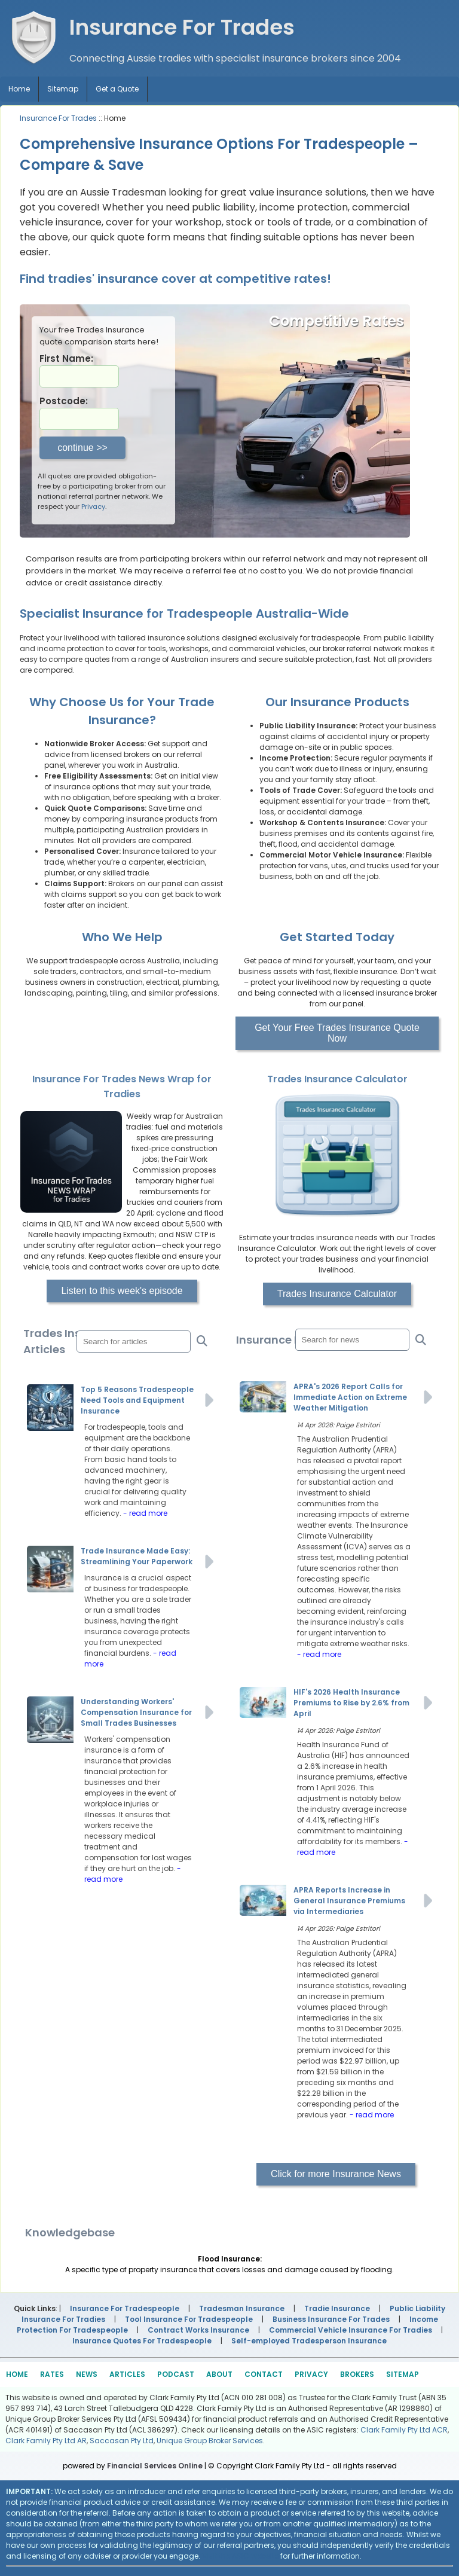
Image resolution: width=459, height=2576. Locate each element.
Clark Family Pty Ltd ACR (404, 2430)
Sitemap (62, 89)
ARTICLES (127, 2374)
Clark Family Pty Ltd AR (46, 2440)
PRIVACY (311, 2374)
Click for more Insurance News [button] (336, 2174)
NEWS (86, 2374)
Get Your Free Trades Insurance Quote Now (337, 1033)
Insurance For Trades (58, 118)
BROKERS (357, 2374)
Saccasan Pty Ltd (122, 2440)
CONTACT (263, 2374)
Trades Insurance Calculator (337, 1294)
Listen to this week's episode (121, 1291)
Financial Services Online (155, 2466)
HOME (17, 2374)
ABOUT (219, 2374)
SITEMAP (402, 2374)
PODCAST (175, 2374)
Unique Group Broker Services (210, 2440)
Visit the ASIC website (240, 2556)
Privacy (93, 506)
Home (19, 89)
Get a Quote (117, 89)
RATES (52, 2374)
